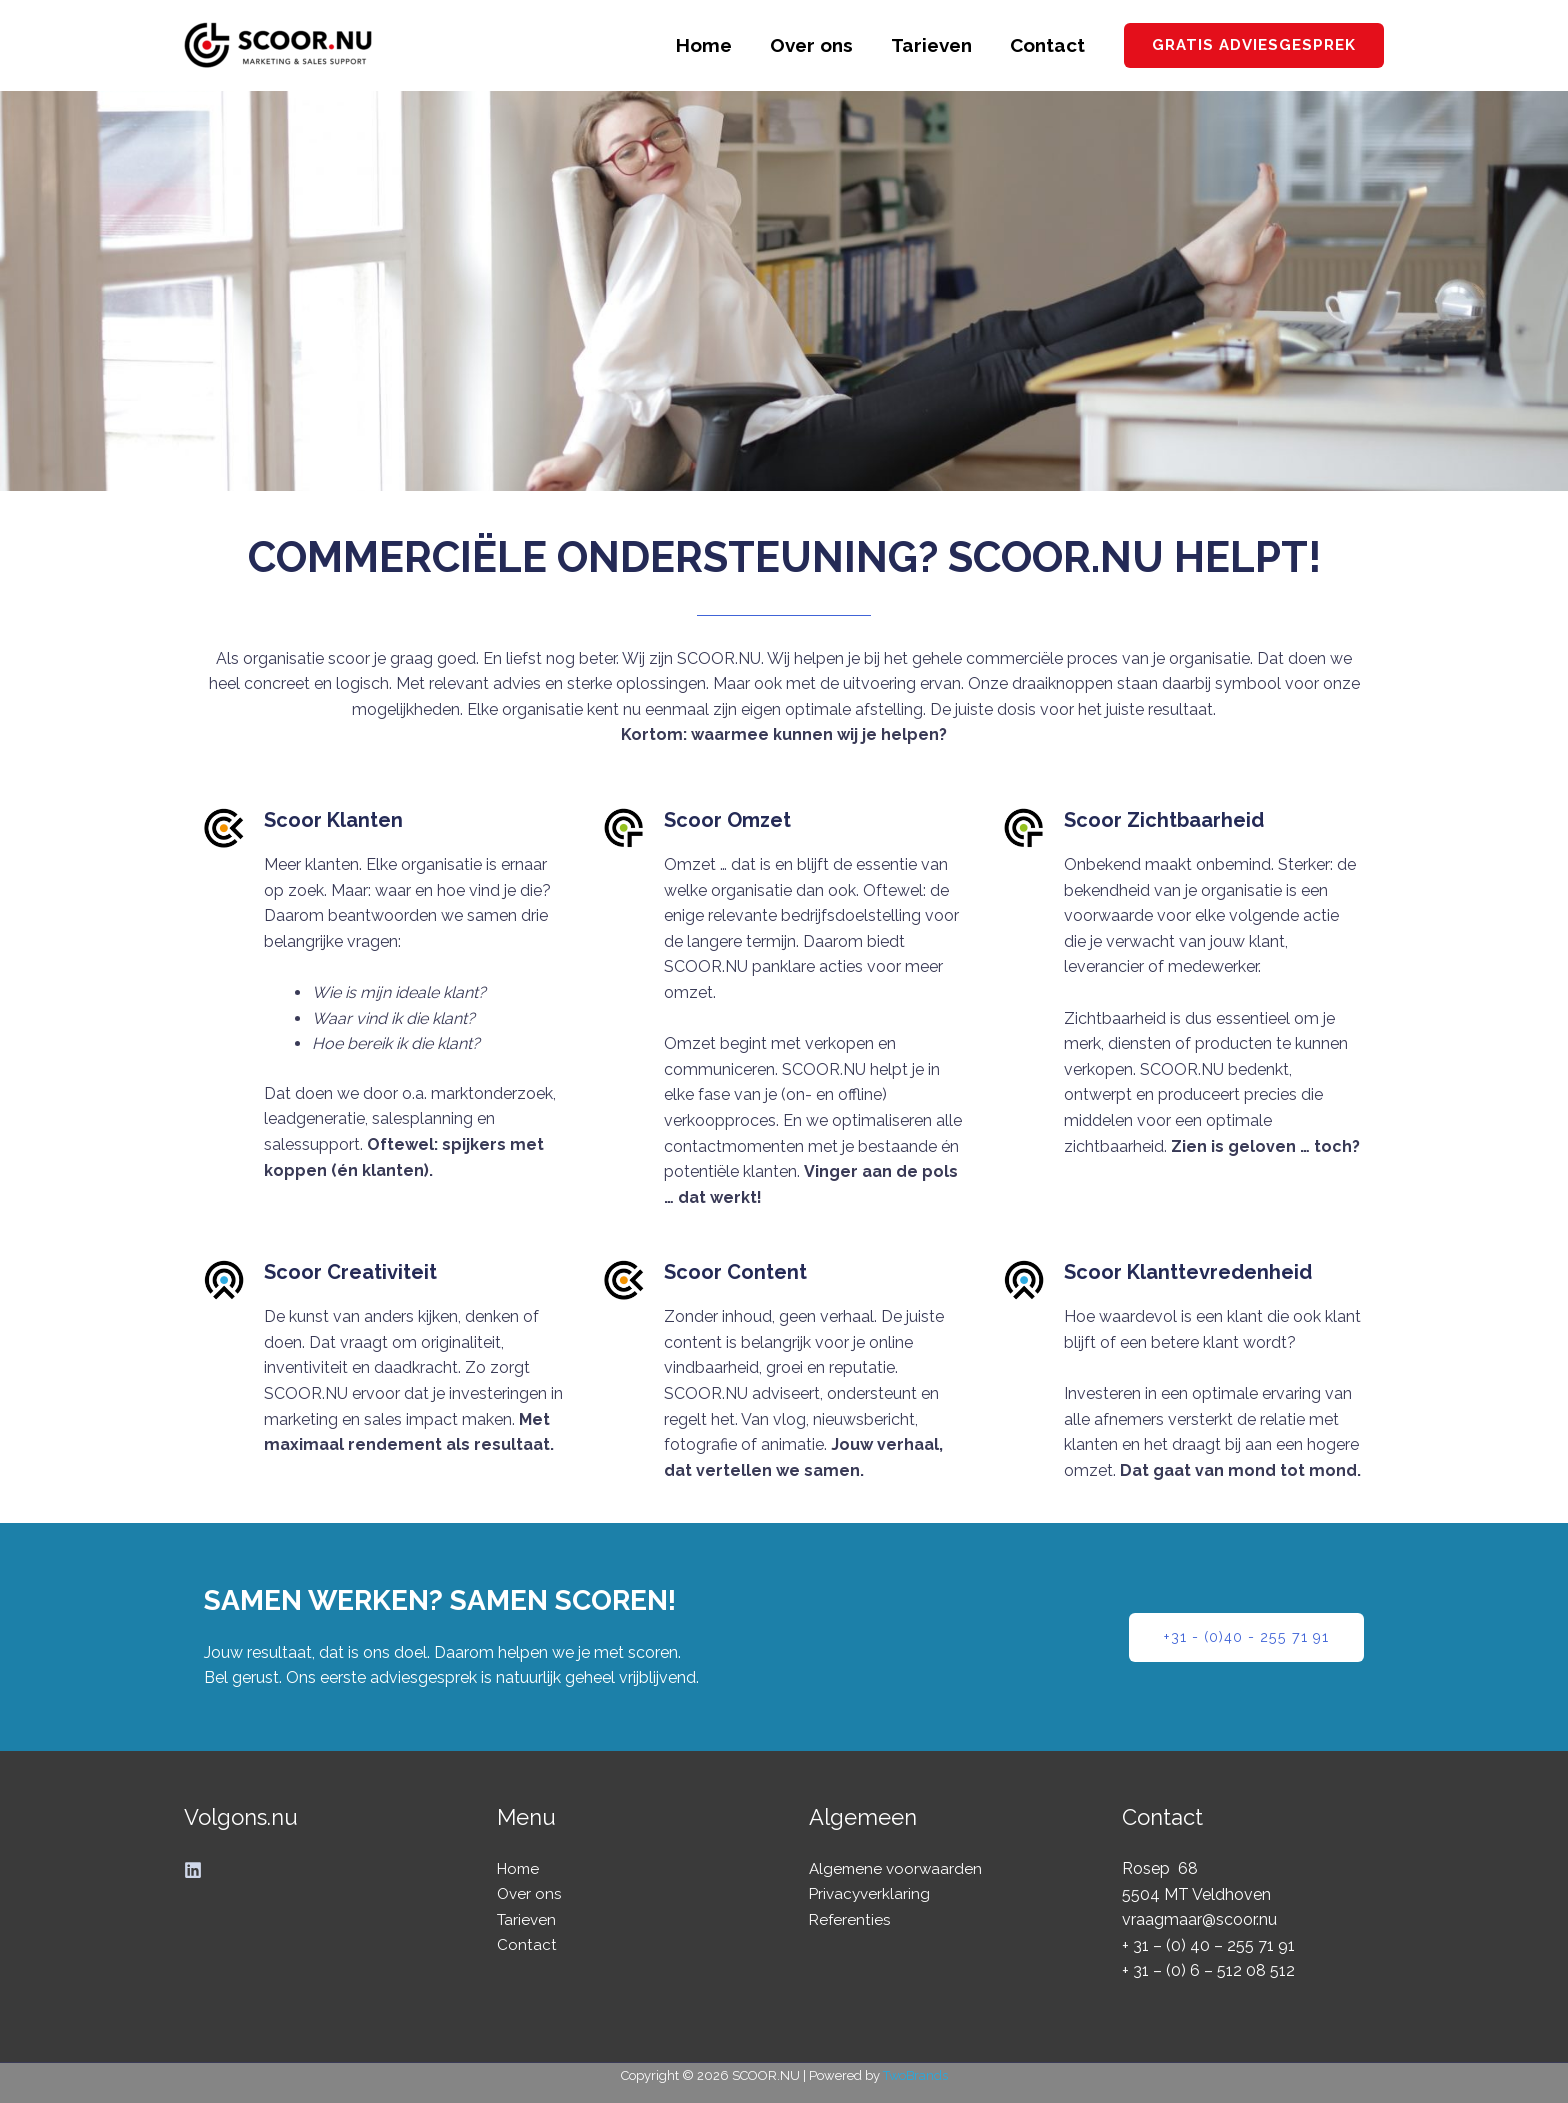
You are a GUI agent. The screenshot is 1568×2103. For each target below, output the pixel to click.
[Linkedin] (193, 1870)
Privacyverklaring (871, 1894)
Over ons (811, 45)
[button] (1254, 45)
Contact (1047, 45)
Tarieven (931, 45)
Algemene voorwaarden (898, 1868)
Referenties (851, 1919)
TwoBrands (915, 2075)
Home (704, 45)
